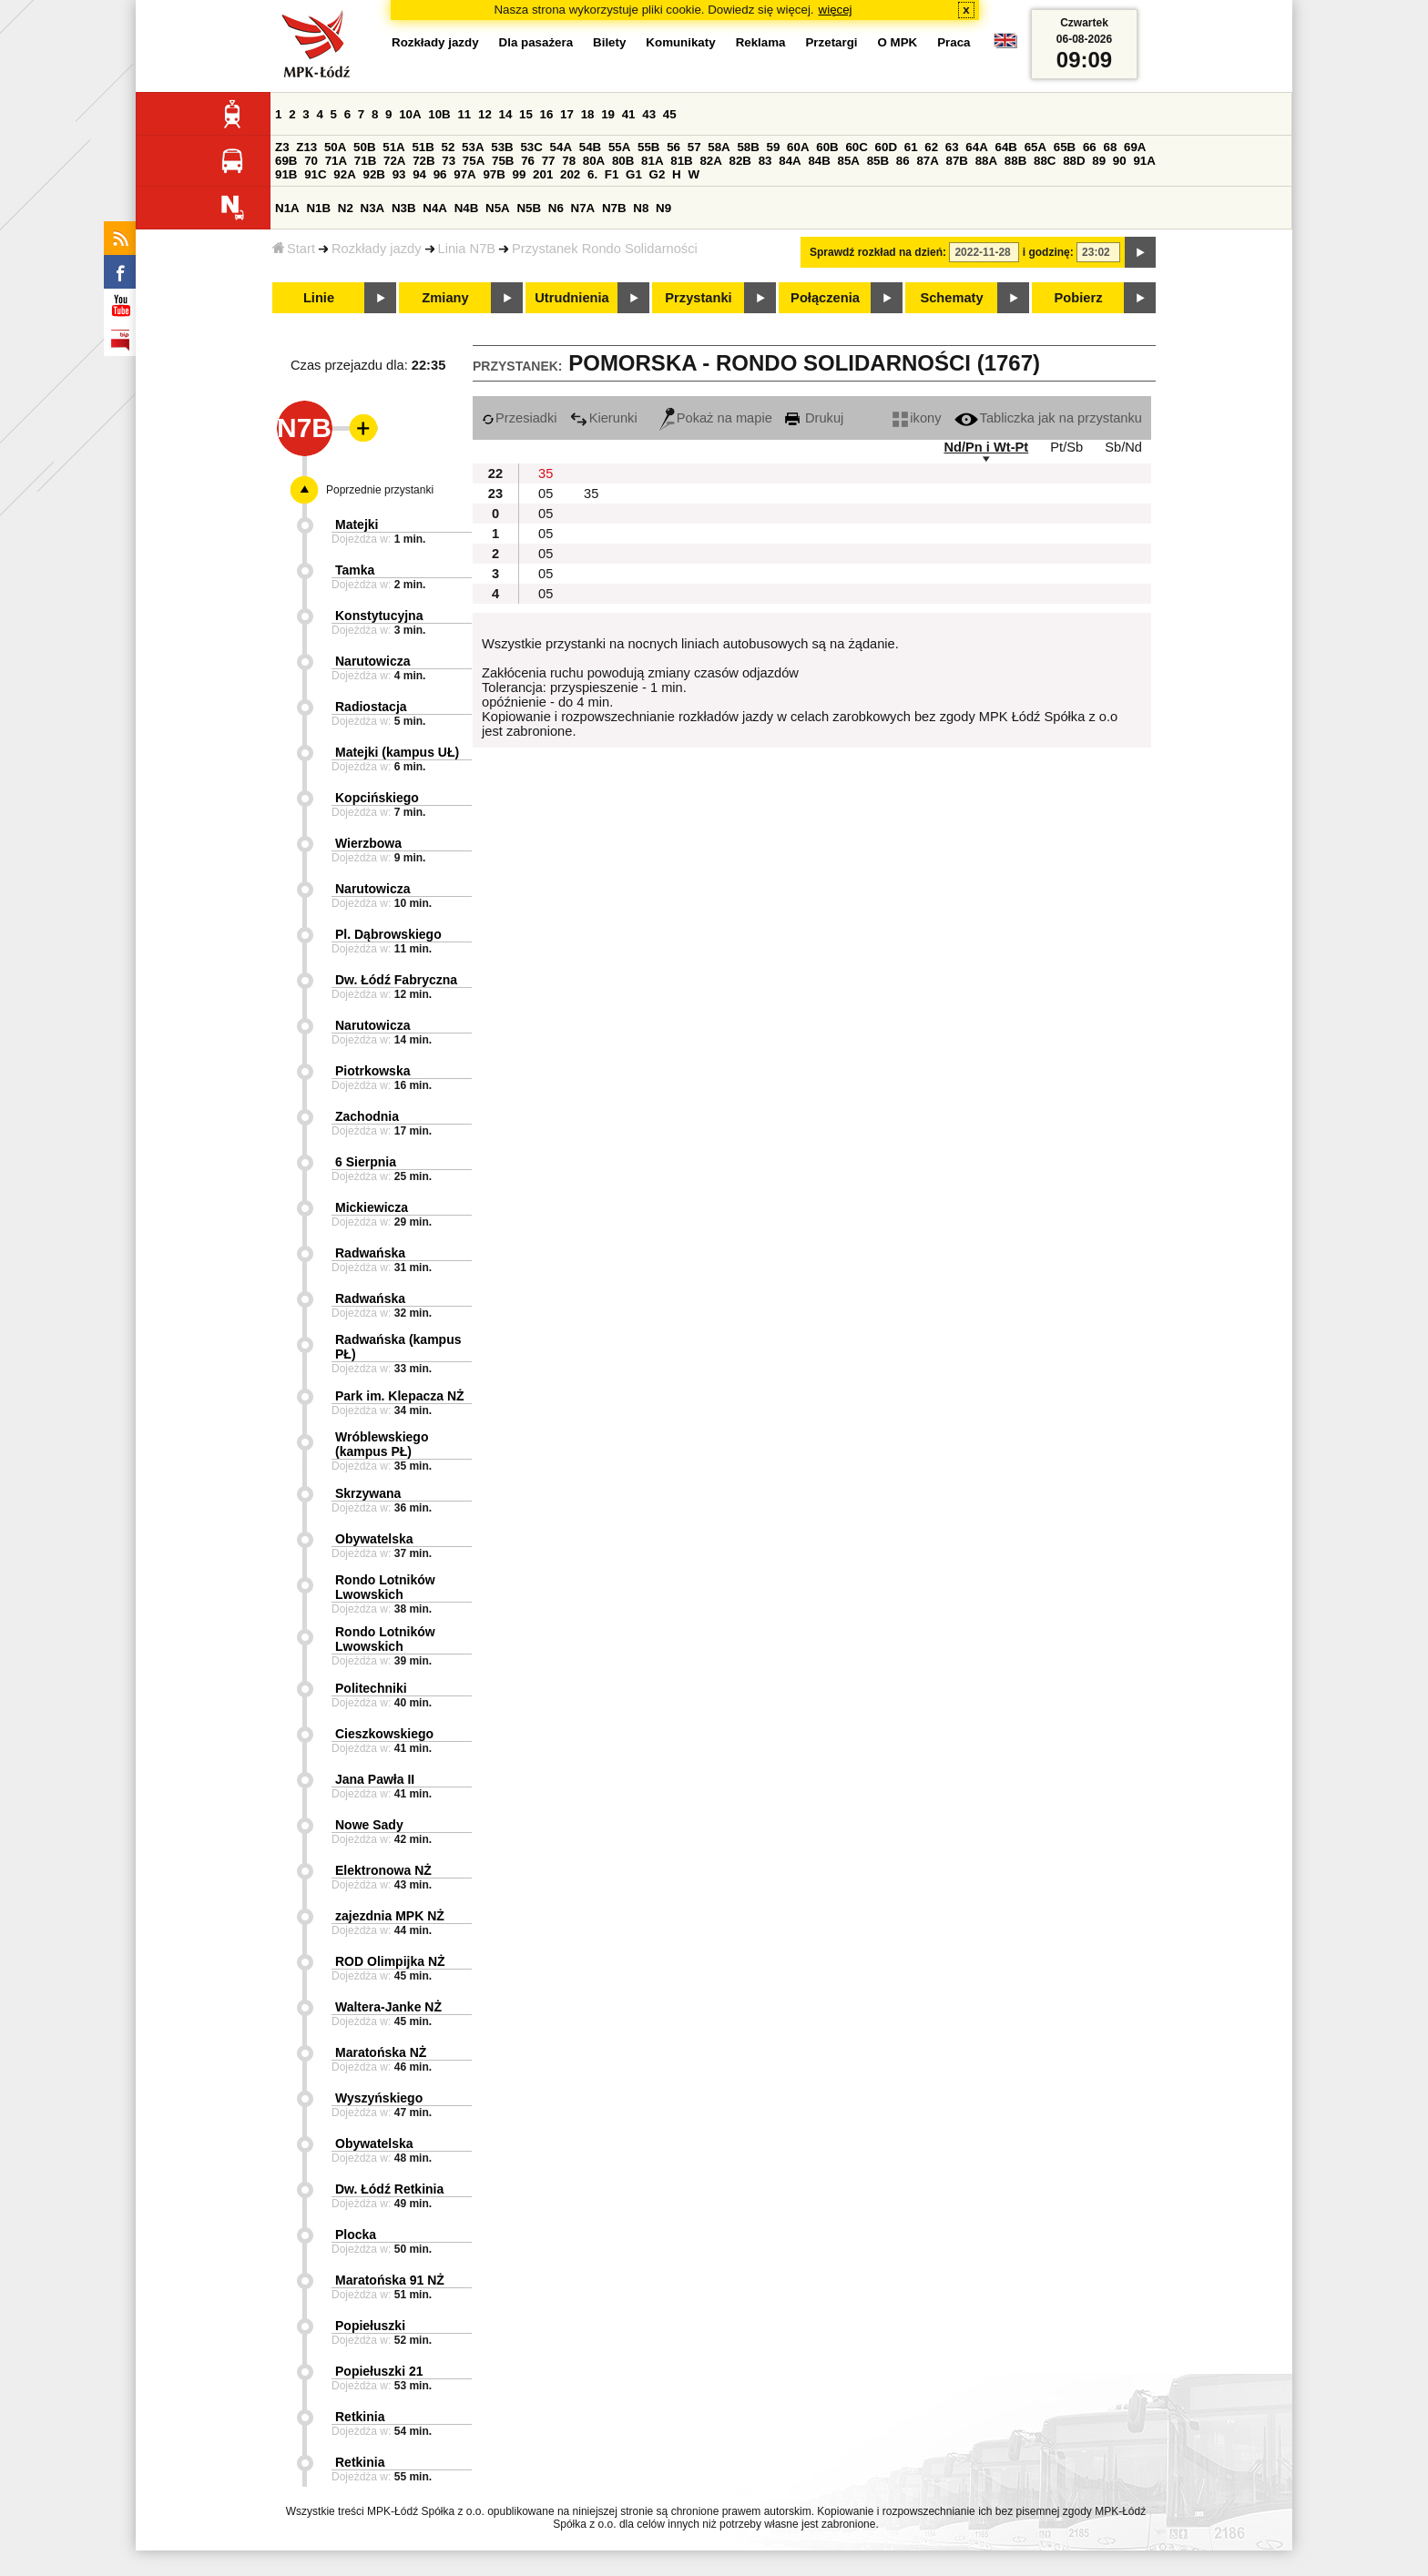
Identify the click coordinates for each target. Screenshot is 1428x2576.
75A (473, 161)
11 (464, 114)
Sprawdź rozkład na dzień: (878, 252)
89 (1099, 161)
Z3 (282, 147)
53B (502, 147)
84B (819, 161)
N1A (287, 208)
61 (911, 147)
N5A (497, 208)
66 (1089, 147)
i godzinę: (1048, 252)
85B (878, 161)
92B (373, 174)
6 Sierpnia (365, 1162)
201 (543, 174)
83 (765, 161)
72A (394, 161)
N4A (435, 208)
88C (1045, 161)
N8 (640, 208)
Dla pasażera (536, 42)
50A (335, 147)
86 (903, 161)
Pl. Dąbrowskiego (388, 934)
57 (694, 147)
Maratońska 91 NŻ (389, 2280)
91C (315, 174)
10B (439, 114)
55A (619, 147)
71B (365, 161)
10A (410, 114)
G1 (634, 174)
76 (528, 161)
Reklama (761, 42)
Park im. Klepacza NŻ (399, 1396)
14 (506, 114)
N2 (345, 208)
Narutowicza (372, 661)
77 (549, 161)
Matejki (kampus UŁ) (397, 752)
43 (649, 114)
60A (798, 147)
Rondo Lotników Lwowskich (385, 1587)
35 (545, 473)
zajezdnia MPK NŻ (389, 1916)
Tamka (354, 570)
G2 (657, 174)
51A (393, 147)
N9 (663, 208)
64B (1005, 147)
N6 (556, 208)
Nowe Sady (369, 1824)
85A (849, 161)
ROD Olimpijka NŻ (390, 1961)
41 (629, 114)
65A (1035, 147)
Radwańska (370, 1253)
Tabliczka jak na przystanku (1048, 418)
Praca (953, 42)
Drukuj (814, 418)
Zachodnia (367, 1116)
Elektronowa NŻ (383, 1870)
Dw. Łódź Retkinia (389, 2189)
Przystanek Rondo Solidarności (605, 248)
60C (856, 147)
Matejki (356, 524)
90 (1120, 161)
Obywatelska (374, 1539)
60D (886, 147)
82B (740, 161)
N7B (614, 208)
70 (311, 161)
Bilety (609, 42)
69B (286, 161)
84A (790, 161)
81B (681, 161)
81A (652, 161)
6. (592, 174)
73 (448, 161)
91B (286, 174)
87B (957, 161)
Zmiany (445, 297)
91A (1144, 161)
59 (773, 147)
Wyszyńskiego (379, 2098)
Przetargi (831, 42)
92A (344, 174)
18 (588, 114)
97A (464, 174)
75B (503, 161)
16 (547, 114)
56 (673, 147)
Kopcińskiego (377, 797)
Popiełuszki (370, 2325)
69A (1135, 147)
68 (1110, 147)
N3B (404, 208)
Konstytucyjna (379, 615)
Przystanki (698, 297)
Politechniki (371, 1688)
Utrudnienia (571, 297)
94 (419, 174)
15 (526, 114)
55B (648, 147)
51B (423, 147)
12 (485, 114)
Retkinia (359, 2416)
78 (569, 161)
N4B (466, 208)
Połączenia (825, 297)
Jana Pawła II (374, 1779)
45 (670, 114)
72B (423, 161)
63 (952, 147)
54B (590, 147)
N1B (318, 208)
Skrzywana (368, 1493)
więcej (835, 9)
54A (561, 147)
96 (440, 174)
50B (364, 147)
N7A (583, 208)
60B (827, 147)
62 (931, 147)
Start (293, 248)
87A (927, 161)
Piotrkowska (372, 1071)
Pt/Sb (1066, 447)
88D (1074, 161)
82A (710, 161)
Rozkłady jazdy (377, 248)
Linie (318, 297)
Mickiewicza (371, 1207)
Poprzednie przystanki (380, 490)
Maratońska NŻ (380, 2052)
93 (399, 174)
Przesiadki (519, 418)
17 (567, 114)
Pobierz (1079, 297)
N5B (528, 208)
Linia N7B (467, 248)
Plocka (355, 2234)
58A (718, 147)
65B (1065, 147)
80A (594, 161)
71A (336, 161)
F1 (612, 174)
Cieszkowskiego (384, 1733)
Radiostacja (371, 706)
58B (748, 147)
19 (608, 114)
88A (986, 161)
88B (1015, 161)
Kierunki (604, 418)
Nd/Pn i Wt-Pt (986, 447)
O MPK (898, 42)
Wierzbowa (368, 843)
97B (494, 174)
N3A (373, 208)
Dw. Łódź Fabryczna (396, 979)
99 (519, 174)
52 (448, 147)
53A (473, 147)
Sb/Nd (1123, 447)
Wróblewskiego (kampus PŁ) (381, 1444)
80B (623, 161)
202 (570, 174)
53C (531, 147)
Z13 (306, 147)
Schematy (951, 297)
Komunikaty (680, 42)
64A (976, 147)
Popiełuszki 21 (379, 2371)
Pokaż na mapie (715, 418)
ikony (916, 418)
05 (545, 493)
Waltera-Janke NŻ (388, 2007)
